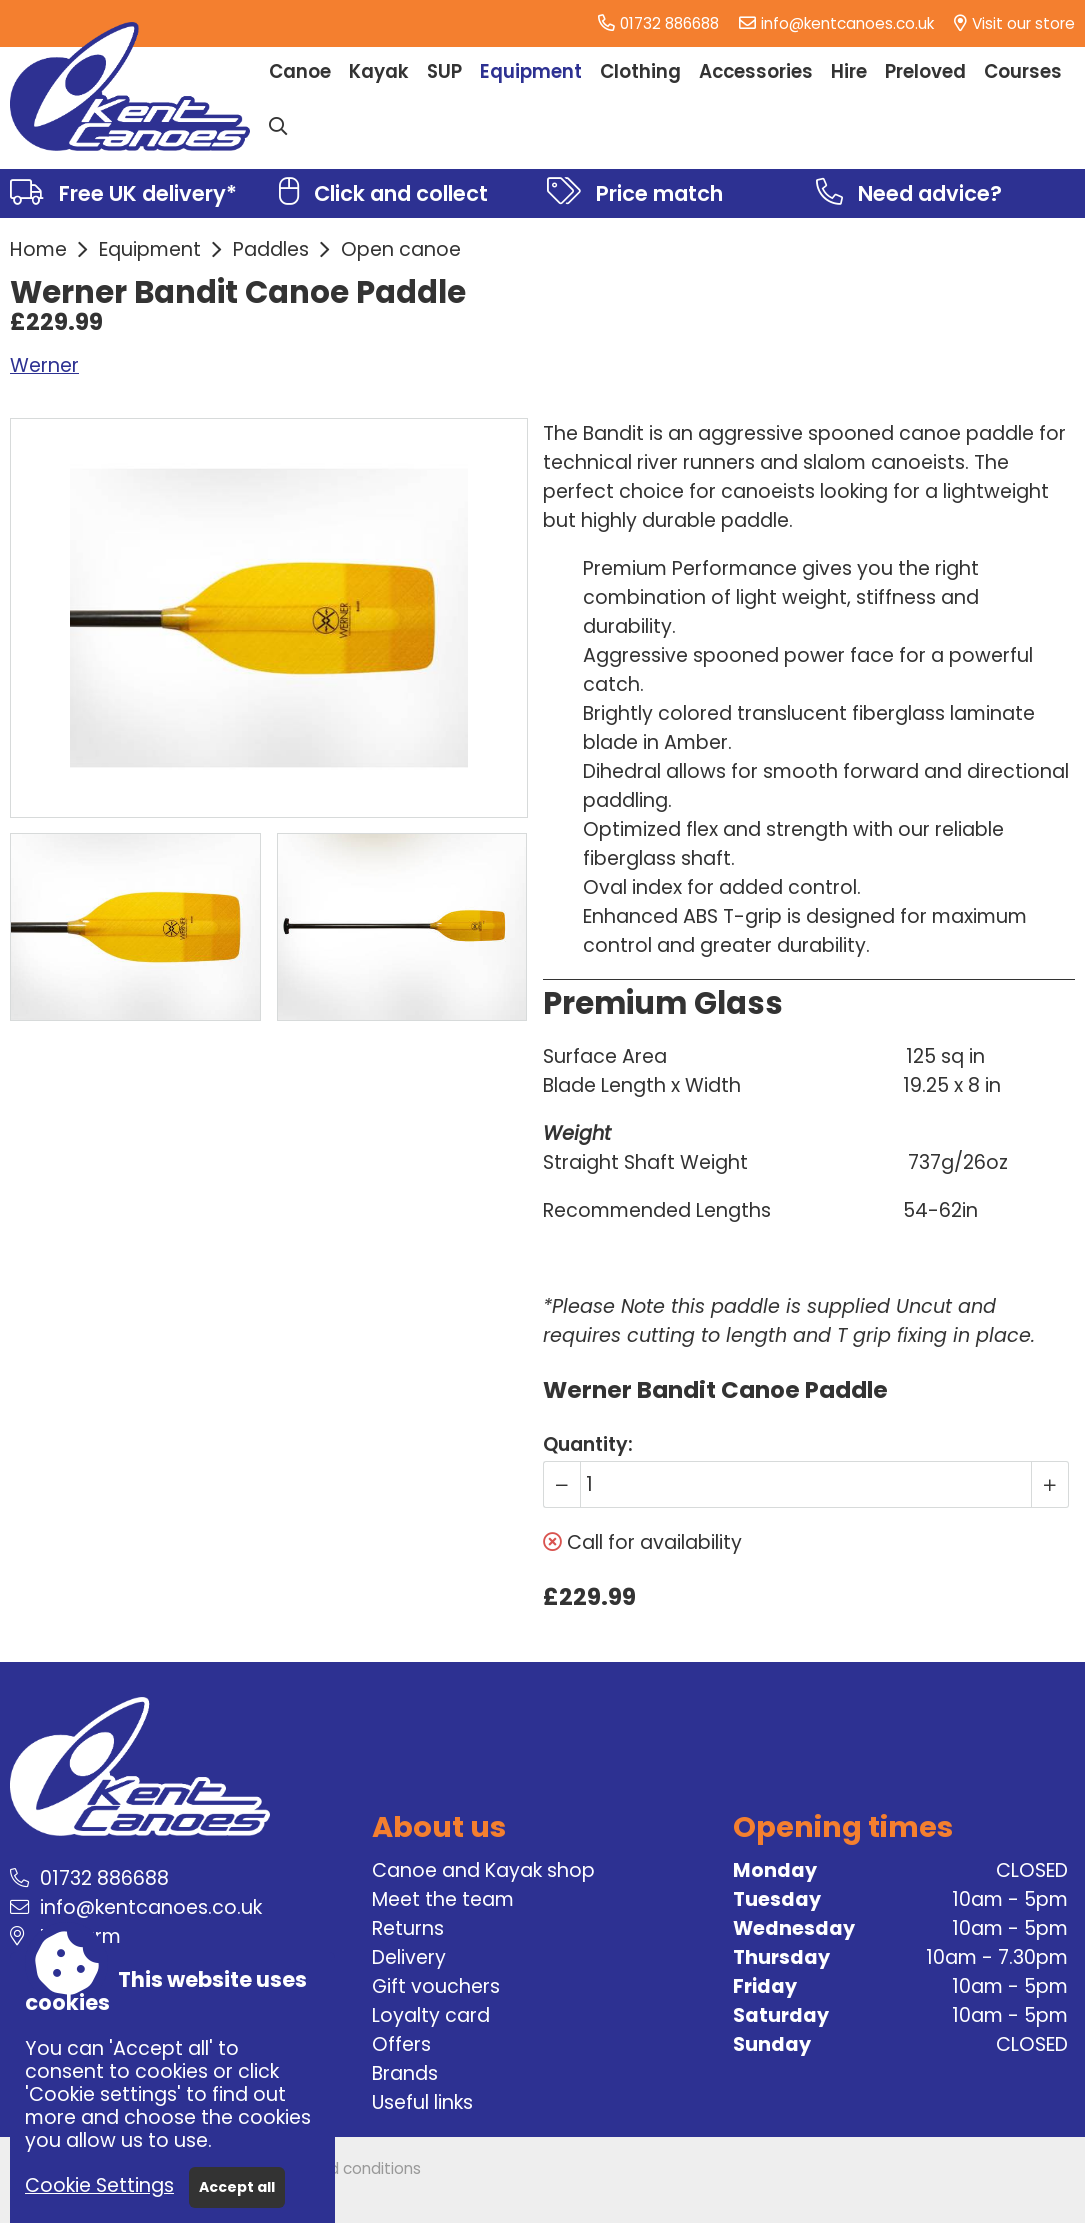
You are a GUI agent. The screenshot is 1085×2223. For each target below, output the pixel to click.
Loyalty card (431, 2015)
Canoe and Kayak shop (483, 1870)
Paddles (271, 249)
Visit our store (1023, 23)
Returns (408, 1928)
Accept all (237, 2187)
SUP (444, 71)
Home (38, 249)
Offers (401, 2044)
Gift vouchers (436, 1986)
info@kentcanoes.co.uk (847, 23)
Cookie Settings (99, 2185)
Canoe (300, 71)
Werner (44, 365)
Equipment (150, 249)
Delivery (409, 1957)
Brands (405, 2073)
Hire (849, 71)
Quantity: (588, 1444)
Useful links (422, 2102)
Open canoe (401, 249)
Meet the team (443, 1899)
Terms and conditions (340, 2168)
